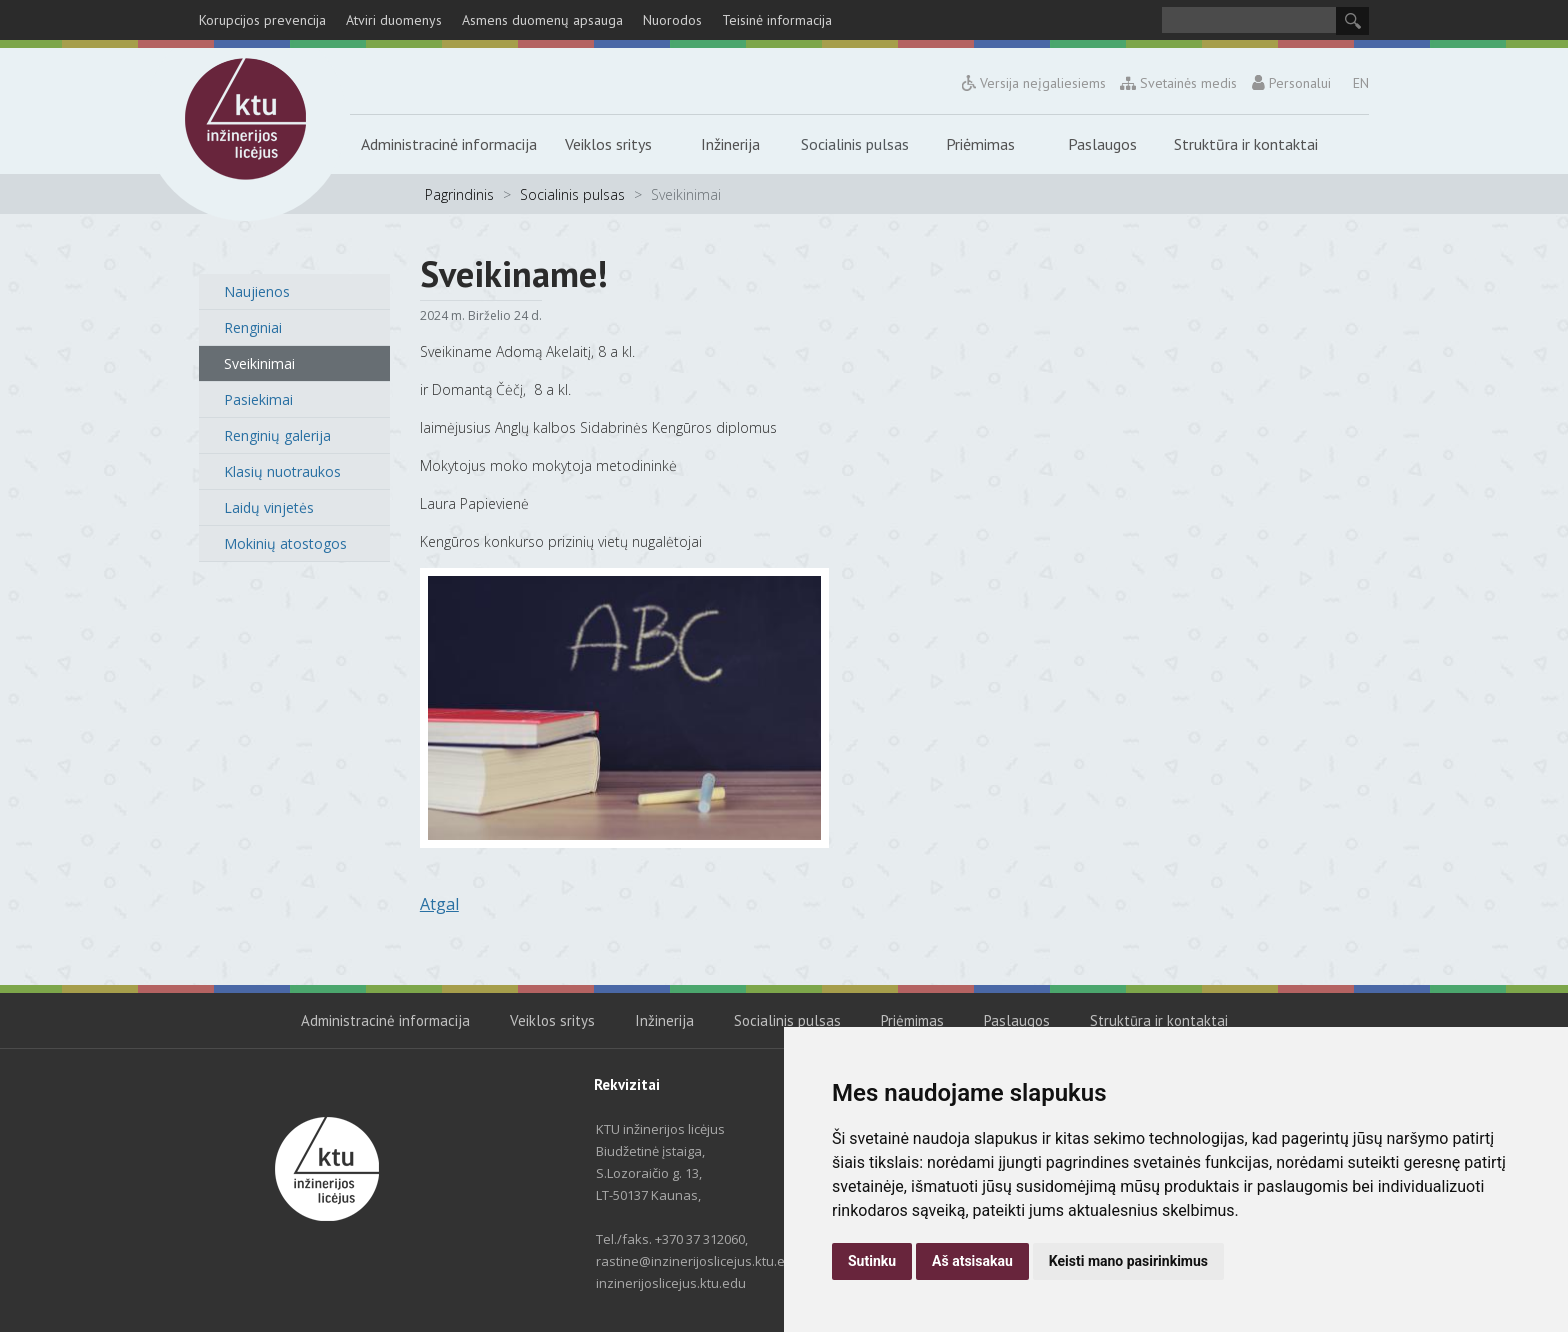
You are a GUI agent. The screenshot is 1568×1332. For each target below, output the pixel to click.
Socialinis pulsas (855, 144)
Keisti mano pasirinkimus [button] (1128, 1261)
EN (1361, 83)
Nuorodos (672, 20)
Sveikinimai (259, 363)
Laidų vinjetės (269, 507)
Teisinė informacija (777, 20)
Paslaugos (1102, 144)
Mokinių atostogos (285, 543)
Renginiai (253, 327)
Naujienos (257, 291)
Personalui (1291, 83)
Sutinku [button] (872, 1261)
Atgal (439, 904)
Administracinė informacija (449, 144)
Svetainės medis (1179, 83)
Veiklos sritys (608, 144)
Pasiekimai (258, 399)
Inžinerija (730, 144)
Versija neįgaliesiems (1034, 83)
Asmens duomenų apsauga (542, 20)
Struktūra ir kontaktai (1246, 144)
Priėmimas (980, 144)
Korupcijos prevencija (262, 20)
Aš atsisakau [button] (972, 1261)
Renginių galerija (277, 435)
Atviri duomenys (394, 20)
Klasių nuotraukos (282, 471)
